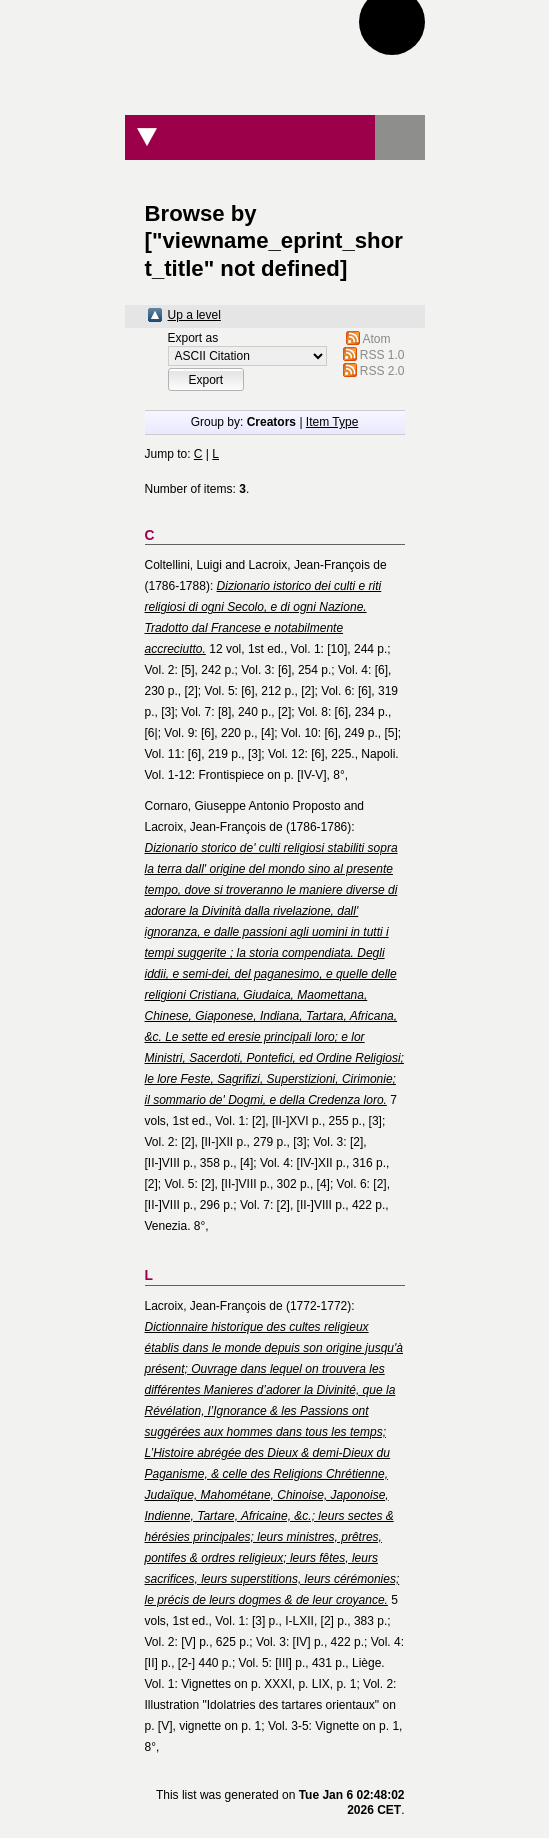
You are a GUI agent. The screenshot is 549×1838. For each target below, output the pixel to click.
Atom (377, 339)
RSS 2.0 (382, 371)
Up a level (194, 315)
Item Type (332, 422)
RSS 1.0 (382, 355)
